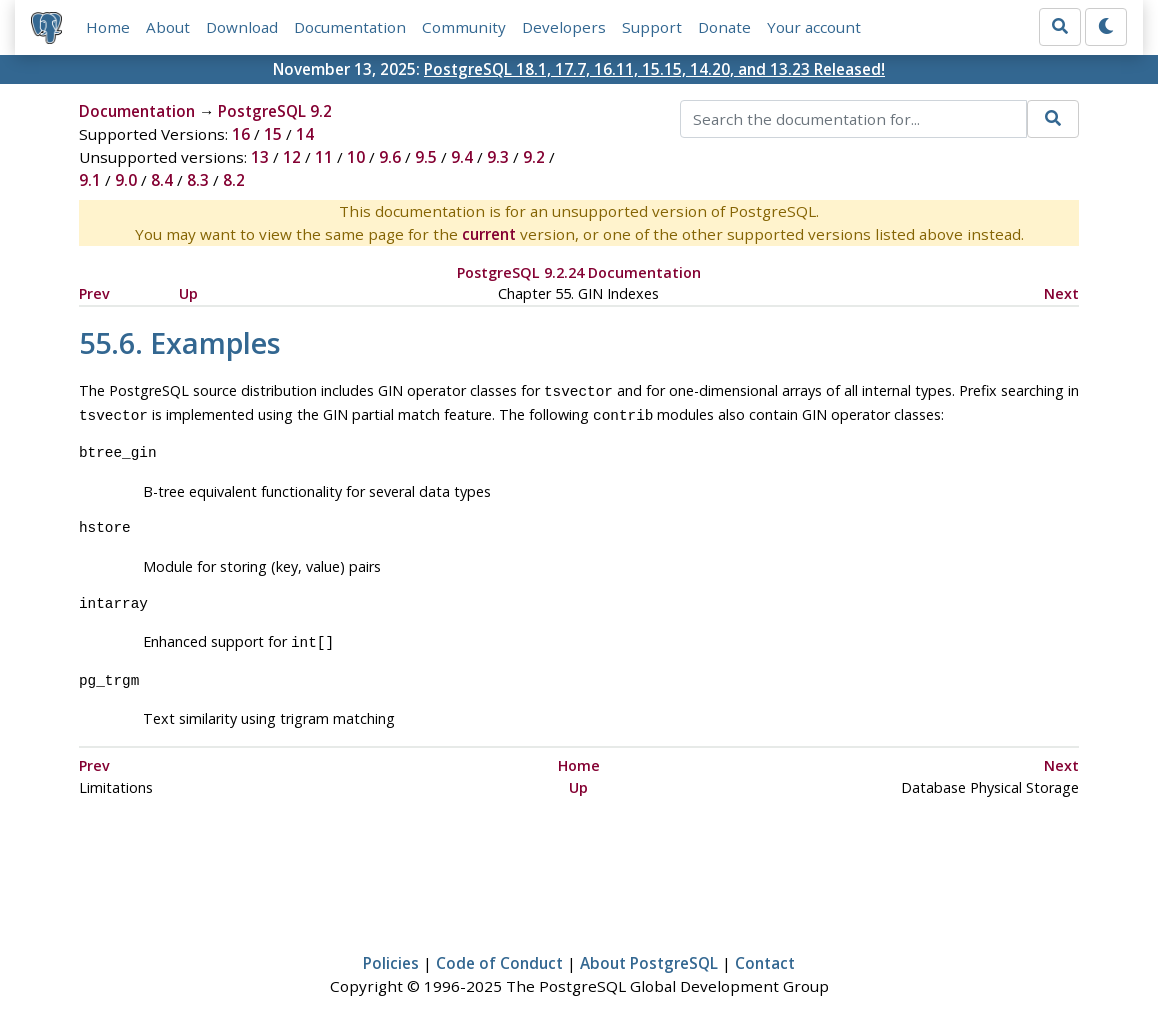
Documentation (350, 27)
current (489, 234)
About (168, 27)
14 (305, 134)
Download (242, 27)
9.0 (126, 180)
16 (241, 134)
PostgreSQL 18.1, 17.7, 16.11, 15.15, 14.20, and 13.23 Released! (654, 69)
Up (188, 293)
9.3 (498, 157)
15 (273, 134)
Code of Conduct (499, 957)
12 (292, 157)
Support (652, 27)
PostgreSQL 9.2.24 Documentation (579, 272)
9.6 (390, 157)
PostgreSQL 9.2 (275, 111)
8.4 (162, 180)
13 (260, 157)
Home (108, 27)
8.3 (198, 180)
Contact (765, 957)
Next (1061, 293)
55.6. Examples (180, 342)
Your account (814, 27)
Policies (391, 957)
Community (464, 27)
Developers (564, 27)
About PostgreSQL (649, 957)
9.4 (462, 157)
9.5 (426, 157)
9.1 (90, 180)
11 (324, 157)
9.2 (534, 157)
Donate (724, 27)
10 (356, 157)
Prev (94, 293)
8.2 (234, 180)
